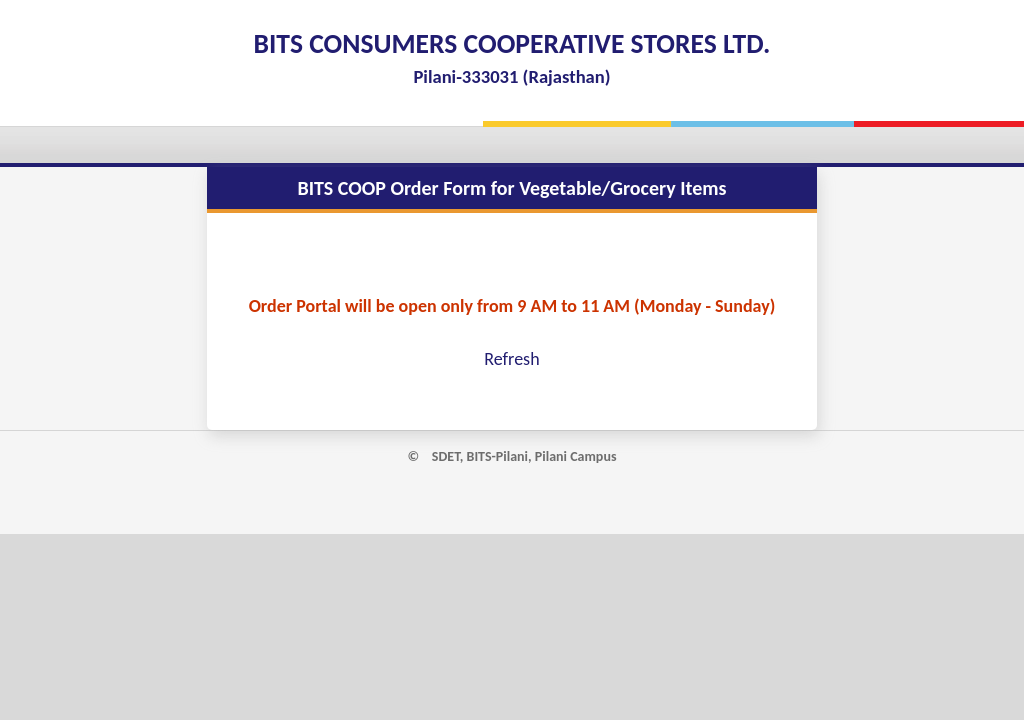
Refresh (511, 359)
